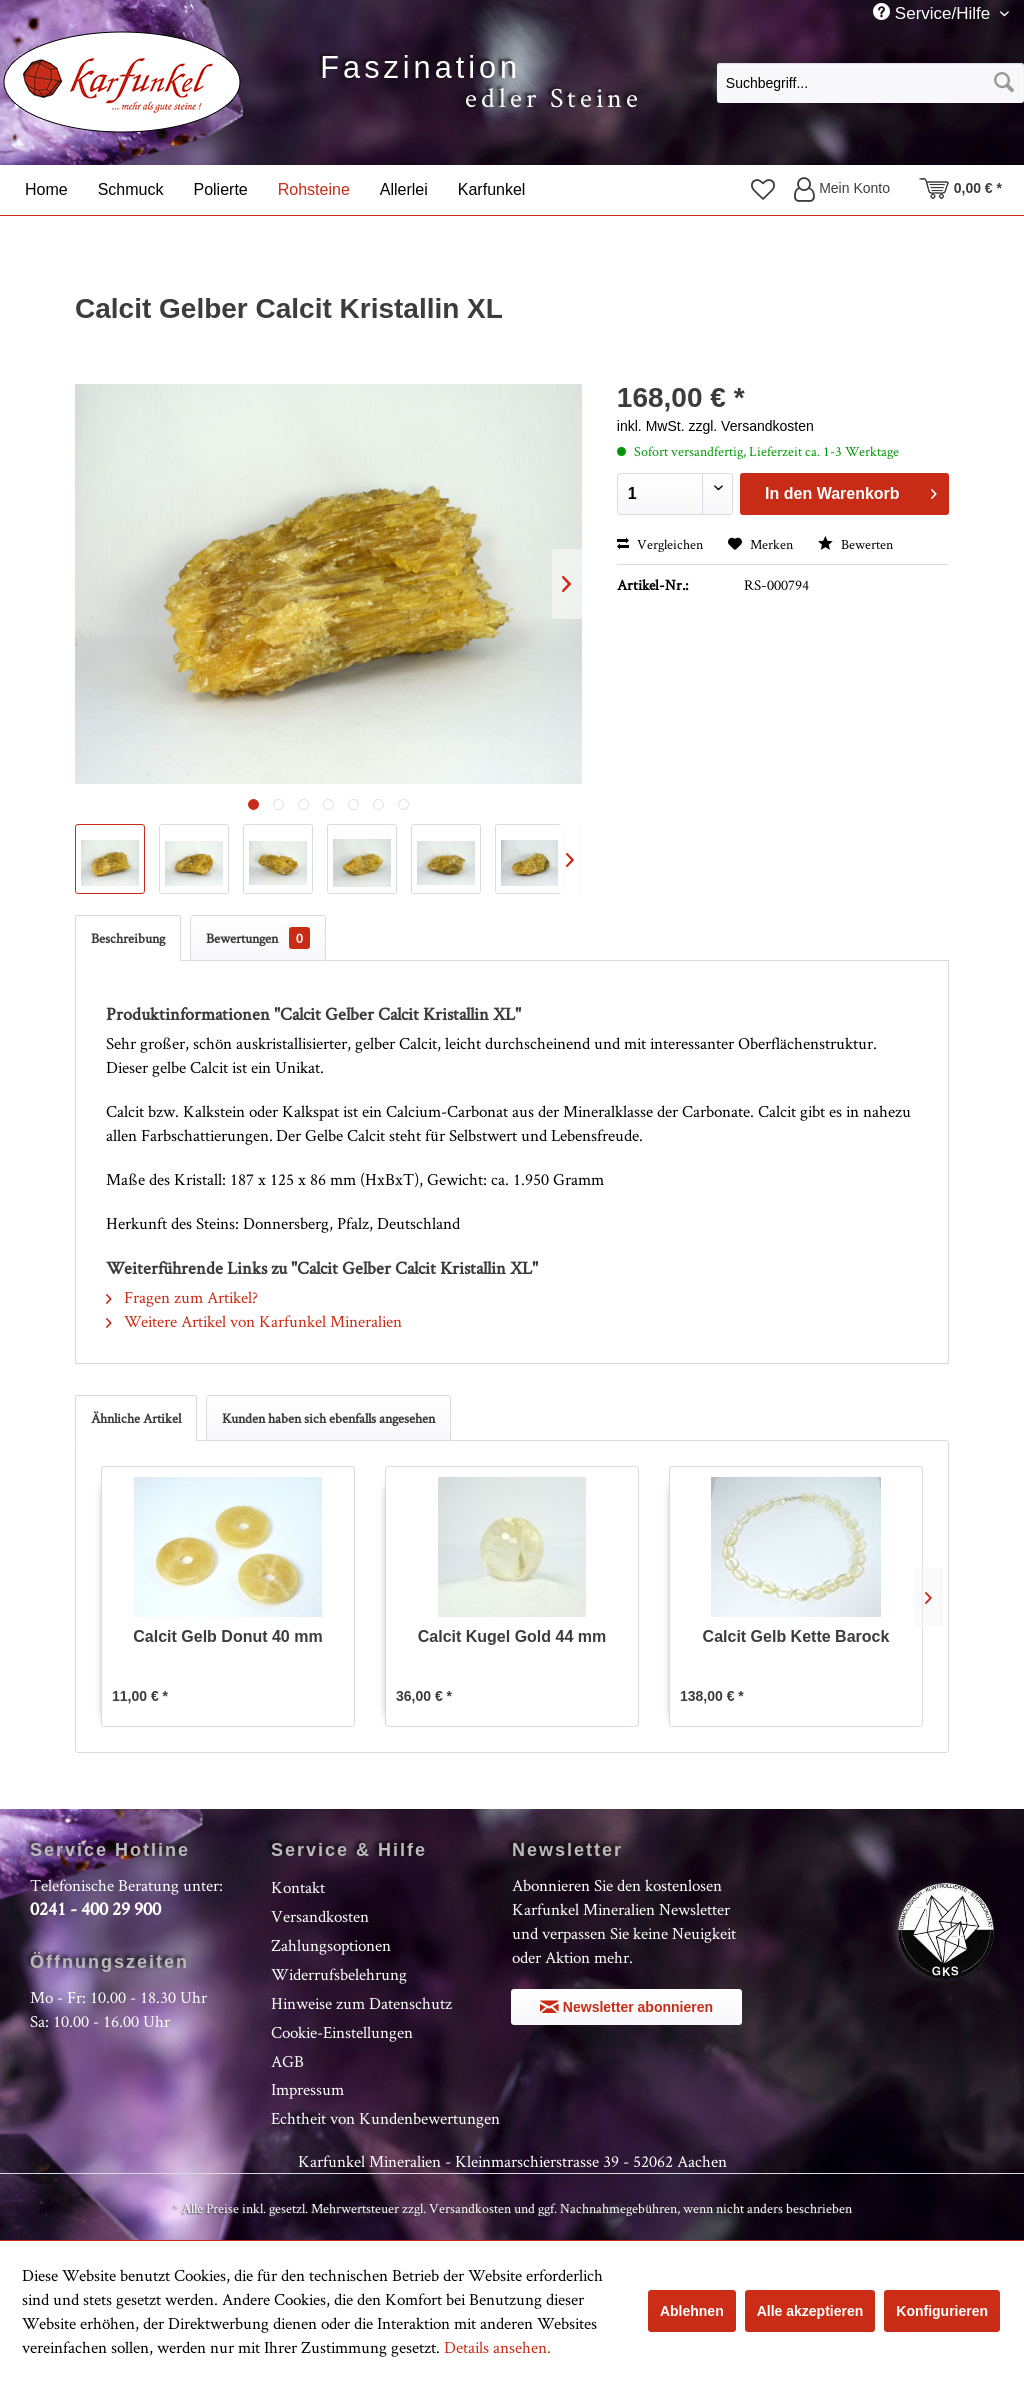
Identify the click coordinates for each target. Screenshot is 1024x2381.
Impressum (307, 2089)
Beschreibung (128, 938)
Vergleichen (660, 544)
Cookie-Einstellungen (342, 2032)
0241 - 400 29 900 (95, 1908)
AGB (287, 2061)
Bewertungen (258, 938)
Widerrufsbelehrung (339, 1974)
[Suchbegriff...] (870, 83)
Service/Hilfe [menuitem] (934, 13)
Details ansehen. (497, 2347)
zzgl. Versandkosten (750, 426)
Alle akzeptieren (810, 2311)
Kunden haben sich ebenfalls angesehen (328, 1418)
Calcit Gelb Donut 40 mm (227, 1636)
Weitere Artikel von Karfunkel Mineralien (254, 1321)
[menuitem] (870, 82)
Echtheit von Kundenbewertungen (385, 2118)
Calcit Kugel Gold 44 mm (512, 1636)
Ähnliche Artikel (136, 1418)
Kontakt (298, 1887)
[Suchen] (1004, 83)
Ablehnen (692, 2311)
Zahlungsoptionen (331, 1945)
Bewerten (855, 544)
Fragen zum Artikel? (182, 1297)
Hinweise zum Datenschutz (361, 2003)
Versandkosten (320, 1916)
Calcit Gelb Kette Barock (796, 1636)
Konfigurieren (942, 2311)
